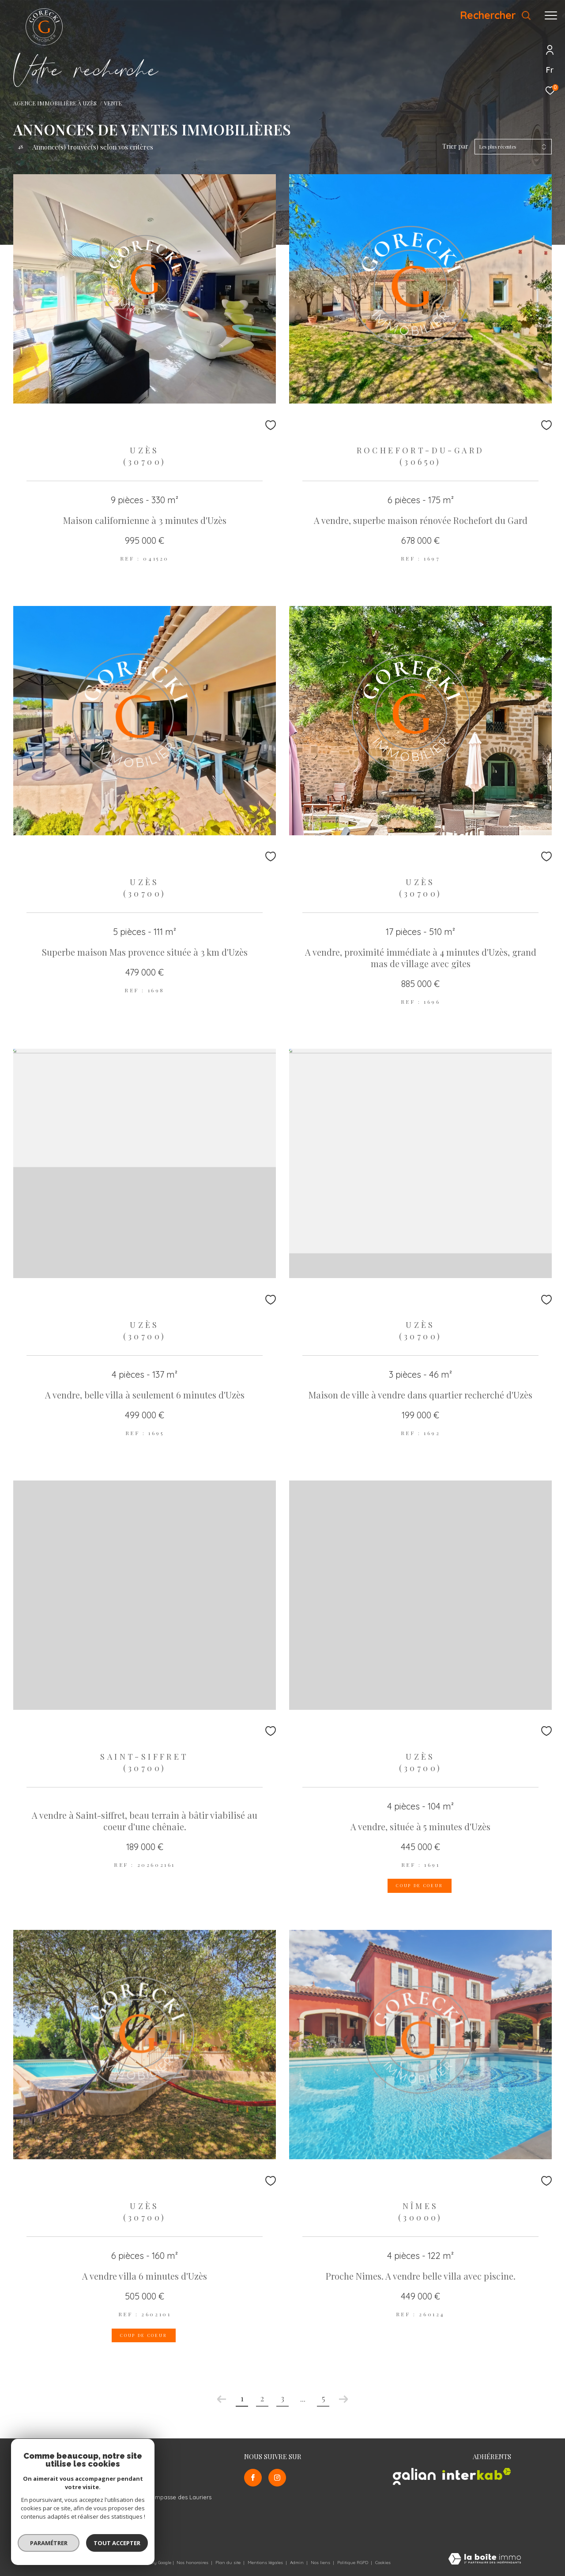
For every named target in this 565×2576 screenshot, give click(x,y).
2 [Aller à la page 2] (262, 2398)
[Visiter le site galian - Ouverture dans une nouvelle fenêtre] (414, 2476)
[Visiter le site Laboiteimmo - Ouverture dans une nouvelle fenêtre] (484, 2559)
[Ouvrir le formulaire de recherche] (495, 15)
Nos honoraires (192, 2562)
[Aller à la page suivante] (343, 2399)
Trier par (455, 146)
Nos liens (321, 2562)
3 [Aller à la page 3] (282, 2398)
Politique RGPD (352, 2562)
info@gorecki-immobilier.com (85, 2486)
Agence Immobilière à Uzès (55, 103)
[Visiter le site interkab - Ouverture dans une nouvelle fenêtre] (476, 2474)
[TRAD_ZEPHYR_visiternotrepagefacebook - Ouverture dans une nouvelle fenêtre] (253, 2477)
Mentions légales (266, 2562)
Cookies (383, 2562)
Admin (297, 2562)
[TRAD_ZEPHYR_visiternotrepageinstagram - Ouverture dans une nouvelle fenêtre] (277, 2477)
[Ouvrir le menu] (551, 15)
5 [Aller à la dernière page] (323, 2398)
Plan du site (228, 2562)
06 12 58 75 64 (63, 2476)
